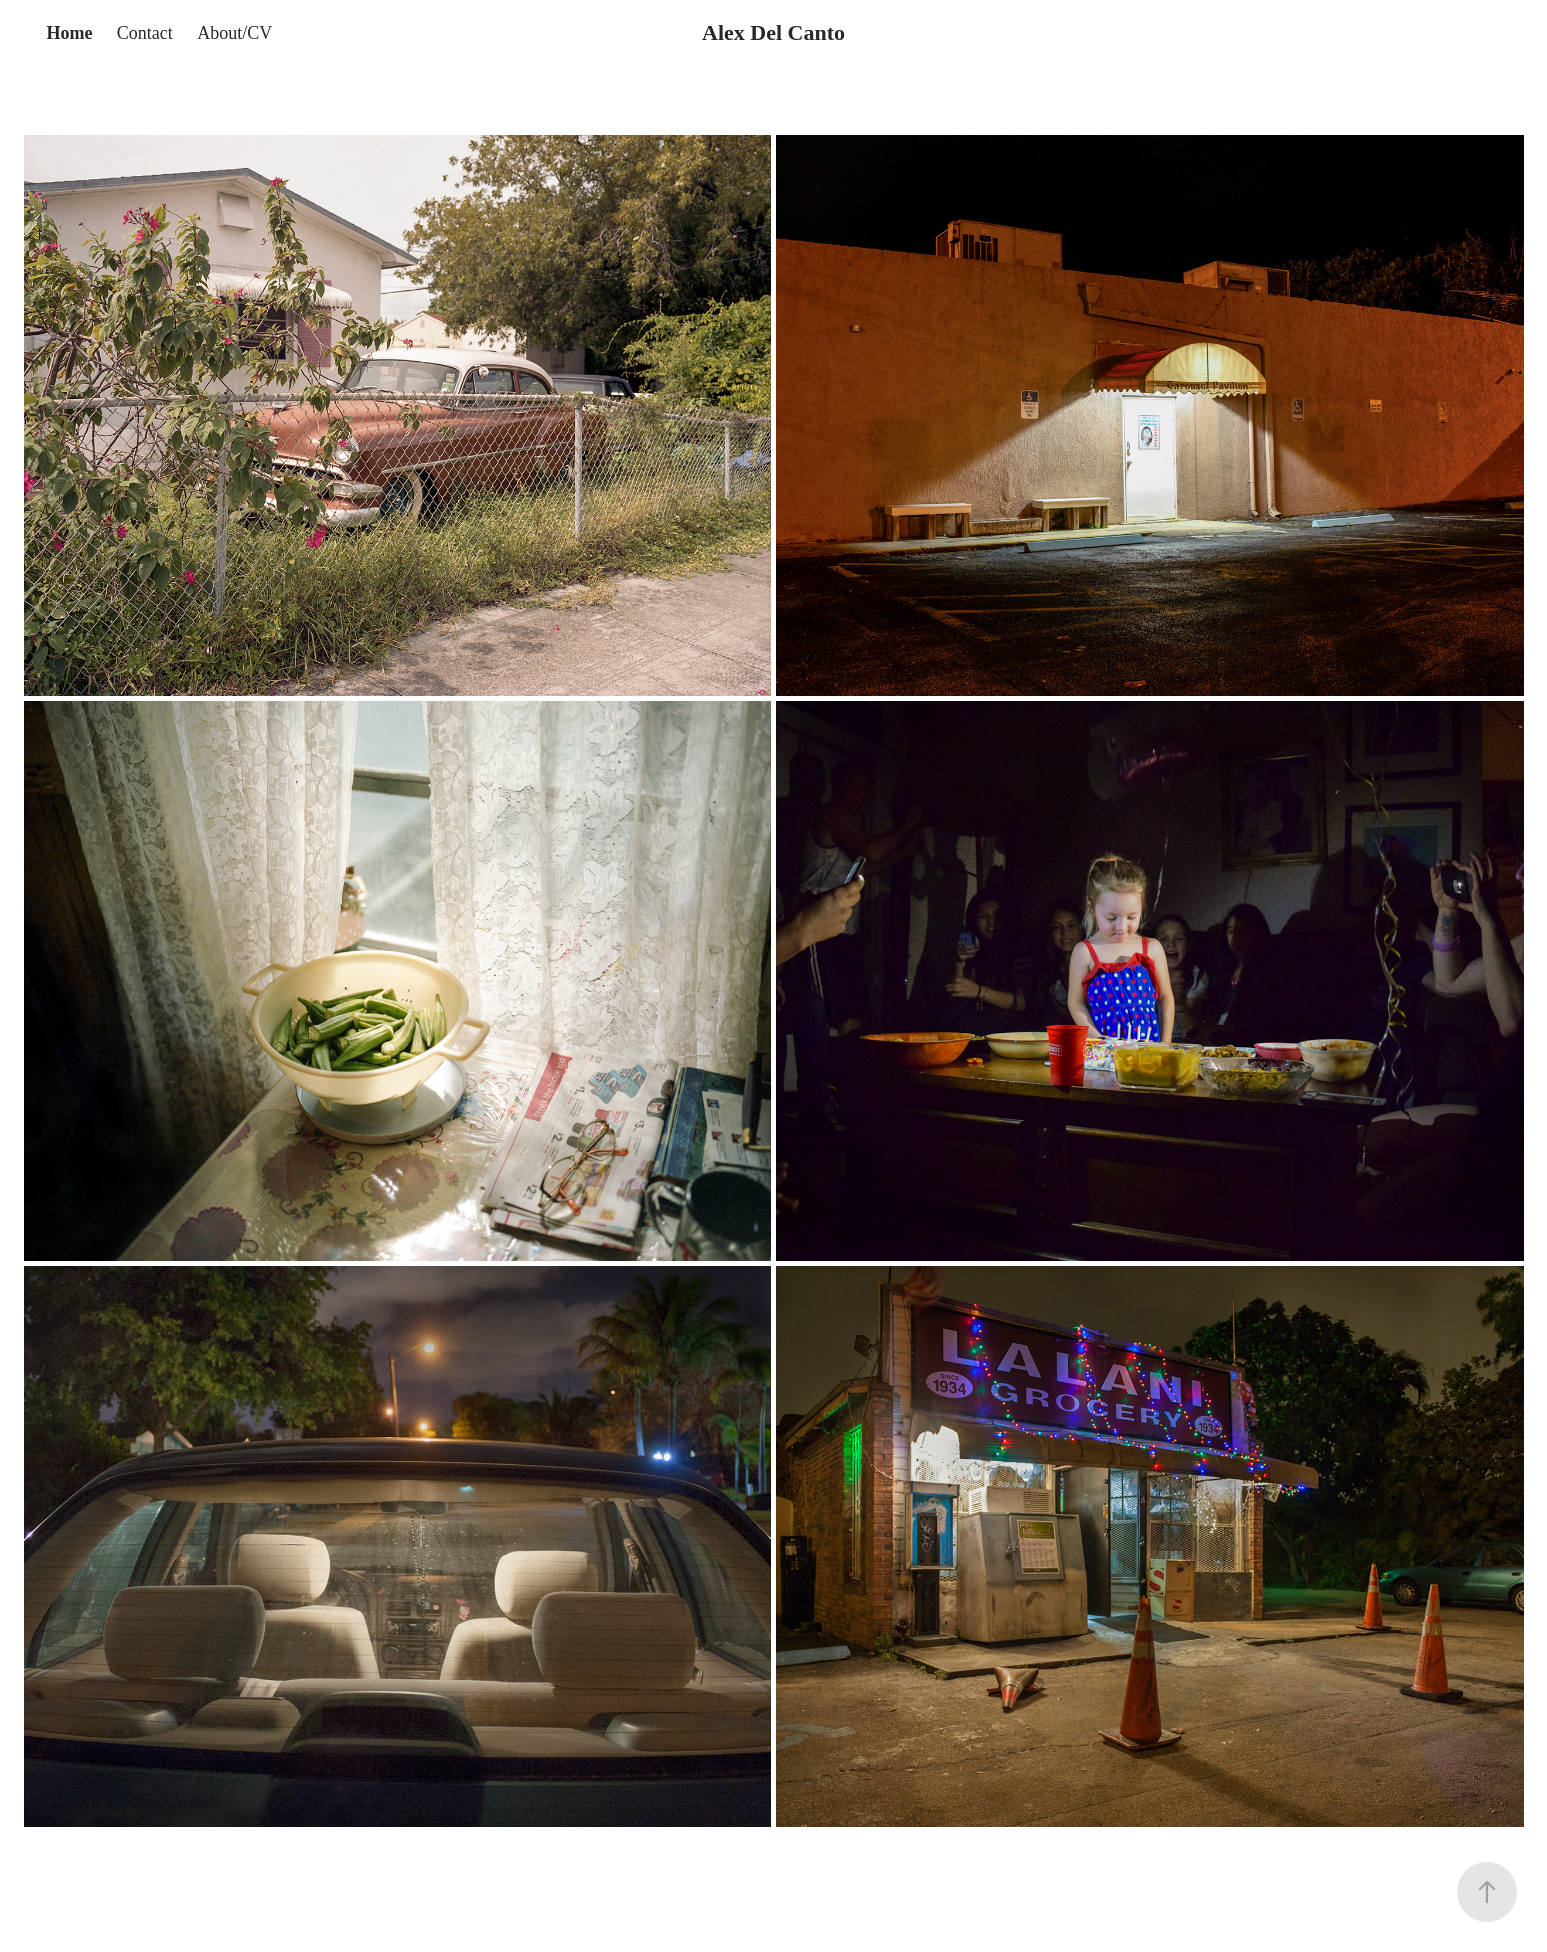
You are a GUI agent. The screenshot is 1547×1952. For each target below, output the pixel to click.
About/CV (234, 33)
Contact (145, 33)
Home (69, 33)
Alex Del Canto (773, 32)
